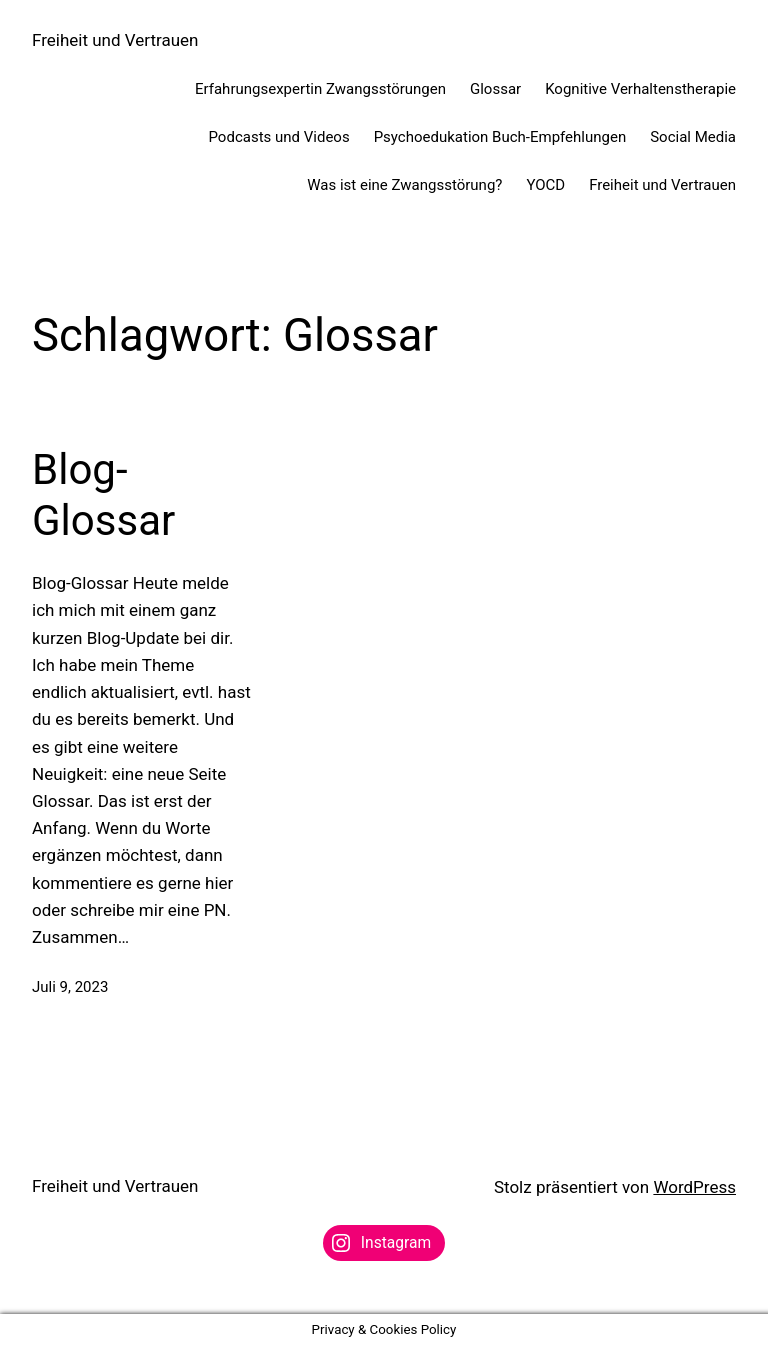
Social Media (693, 137)
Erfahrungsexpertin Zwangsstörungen (320, 89)
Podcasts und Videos (279, 137)
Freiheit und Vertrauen (115, 40)
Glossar (495, 89)
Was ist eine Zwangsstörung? (404, 185)
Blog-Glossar (103, 494)
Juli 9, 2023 (70, 987)
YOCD (545, 185)
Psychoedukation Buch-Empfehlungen (500, 137)
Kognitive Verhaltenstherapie (640, 89)
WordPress (694, 1187)
